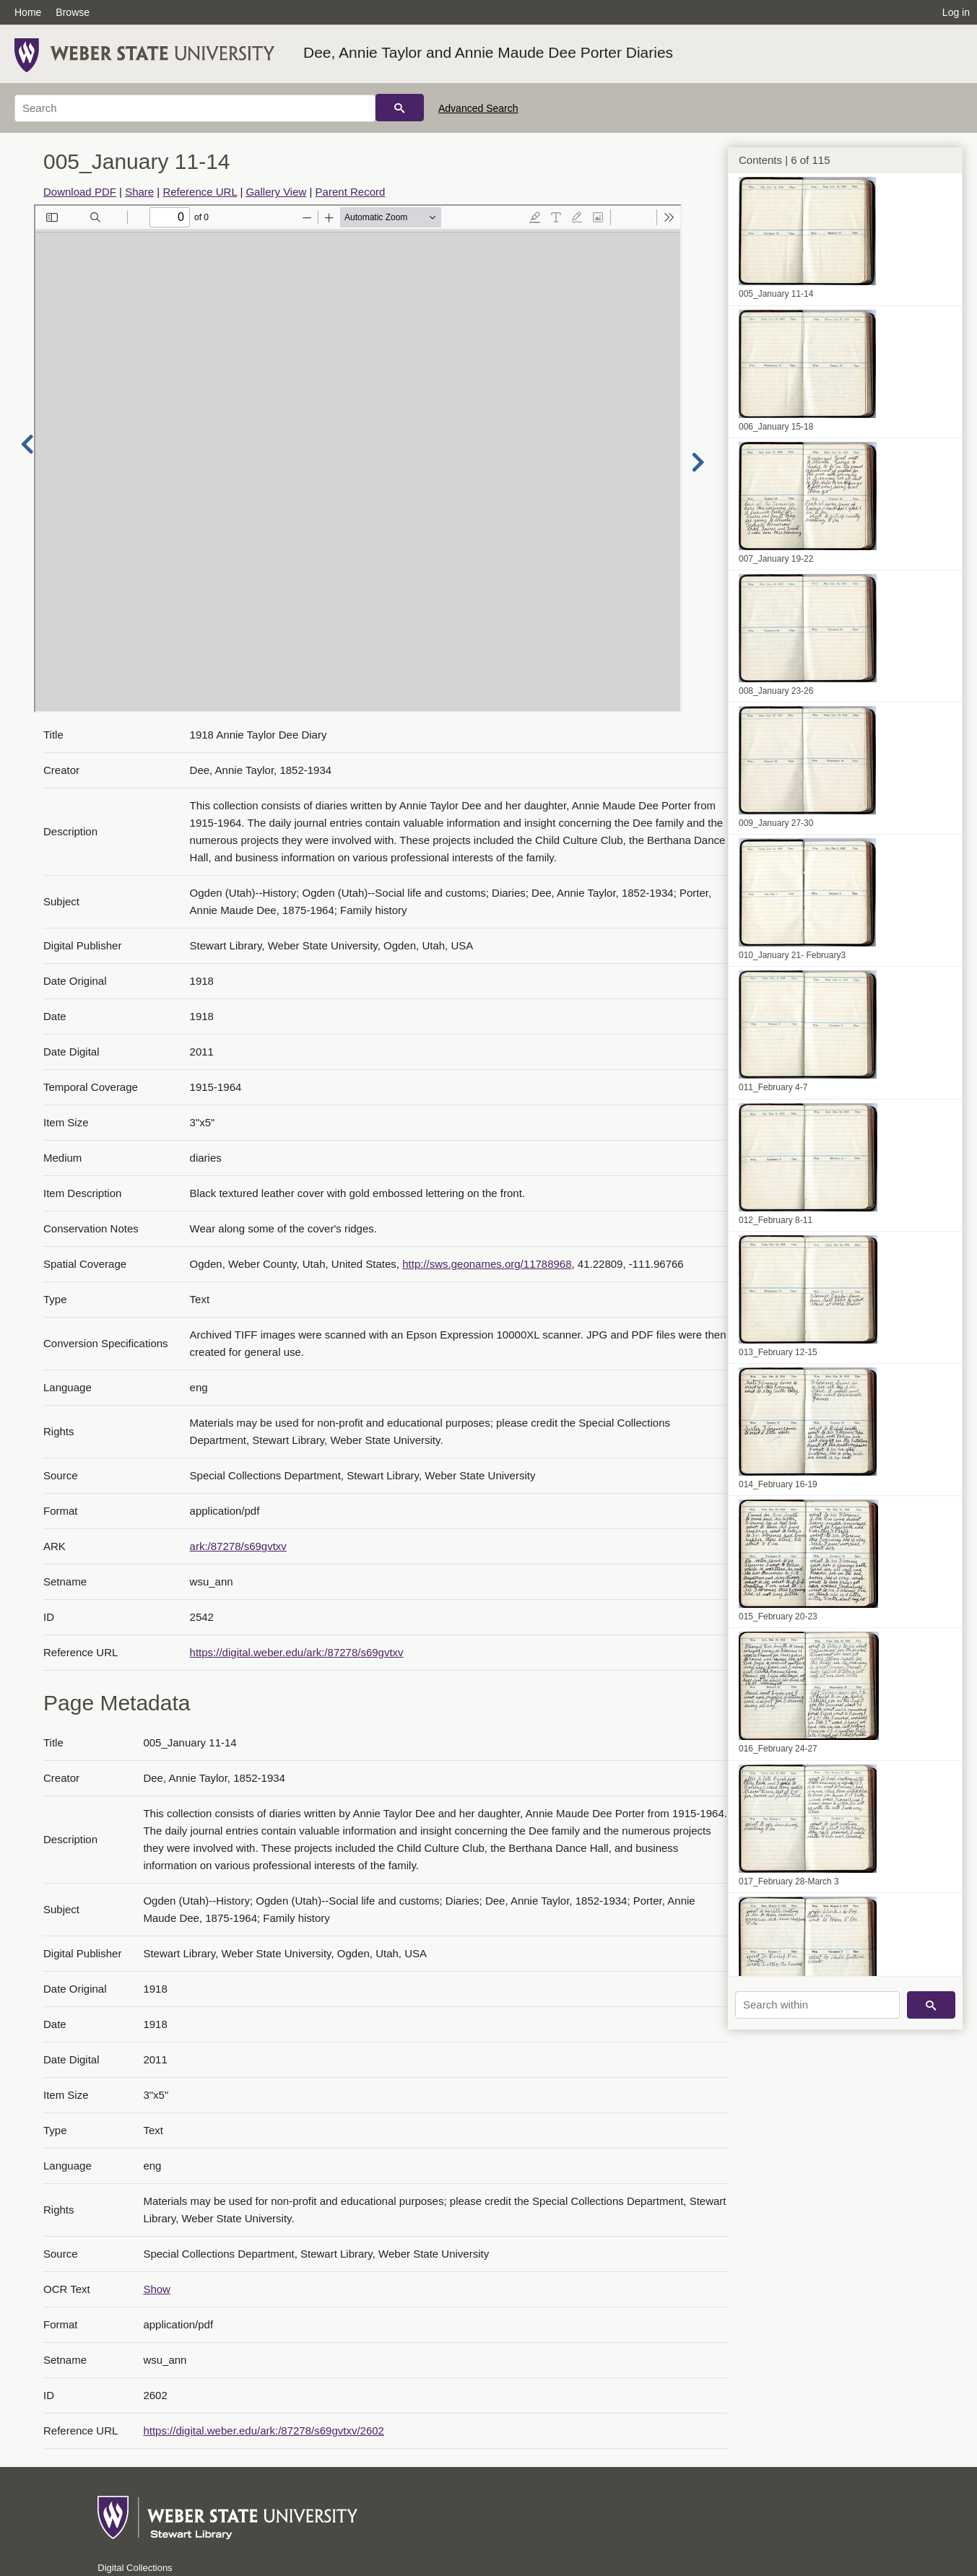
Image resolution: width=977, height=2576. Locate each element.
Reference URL (199, 192)
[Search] (194, 108)
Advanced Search (478, 108)
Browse (73, 12)
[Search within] (817, 2005)
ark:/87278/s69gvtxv (238, 1546)
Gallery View (276, 192)
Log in (956, 12)
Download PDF (79, 192)
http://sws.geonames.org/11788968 (486, 1264)
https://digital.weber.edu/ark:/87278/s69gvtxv (297, 1652)
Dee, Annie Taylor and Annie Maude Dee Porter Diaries (488, 52)
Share (139, 192)
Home (27, 12)
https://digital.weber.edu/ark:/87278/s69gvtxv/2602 (263, 2430)
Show (156, 2289)
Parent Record (351, 192)
